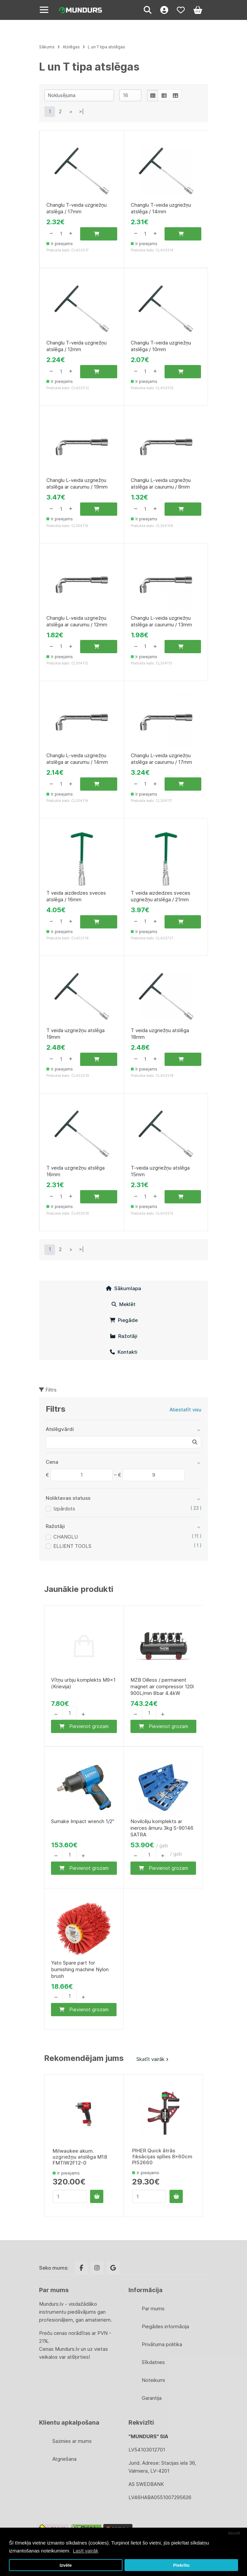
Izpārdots (64, 1508)
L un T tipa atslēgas (106, 46)
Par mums (153, 2308)
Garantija (152, 2398)
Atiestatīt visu (185, 1409)
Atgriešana (64, 2459)
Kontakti (123, 1352)
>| (81, 111)
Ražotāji (123, 1336)
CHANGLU (65, 1537)
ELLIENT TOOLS (72, 1546)
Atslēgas (71, 46)
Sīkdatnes (153, 2362)
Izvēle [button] (66, 2565)
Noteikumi (153, 2380)
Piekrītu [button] (181, 2565)
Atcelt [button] (234, 2533)
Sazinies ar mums (72, 2441)
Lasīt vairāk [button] (85, 2550)
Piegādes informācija (165, 2326)
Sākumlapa (123, 1288)
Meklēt (123, 1304)
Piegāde (124, 1320)
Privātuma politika (162, 2344)
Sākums (47, 46)
